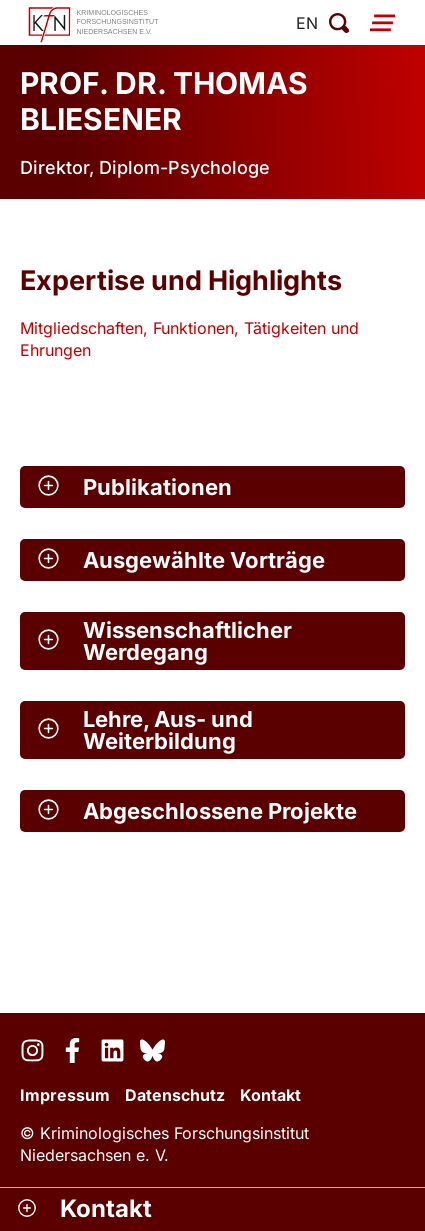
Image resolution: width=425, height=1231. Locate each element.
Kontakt (270, 1095)
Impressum (65, 1095)
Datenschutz (175, 1095)
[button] (212, 487)
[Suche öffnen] (339, 23)
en (307, 23)
